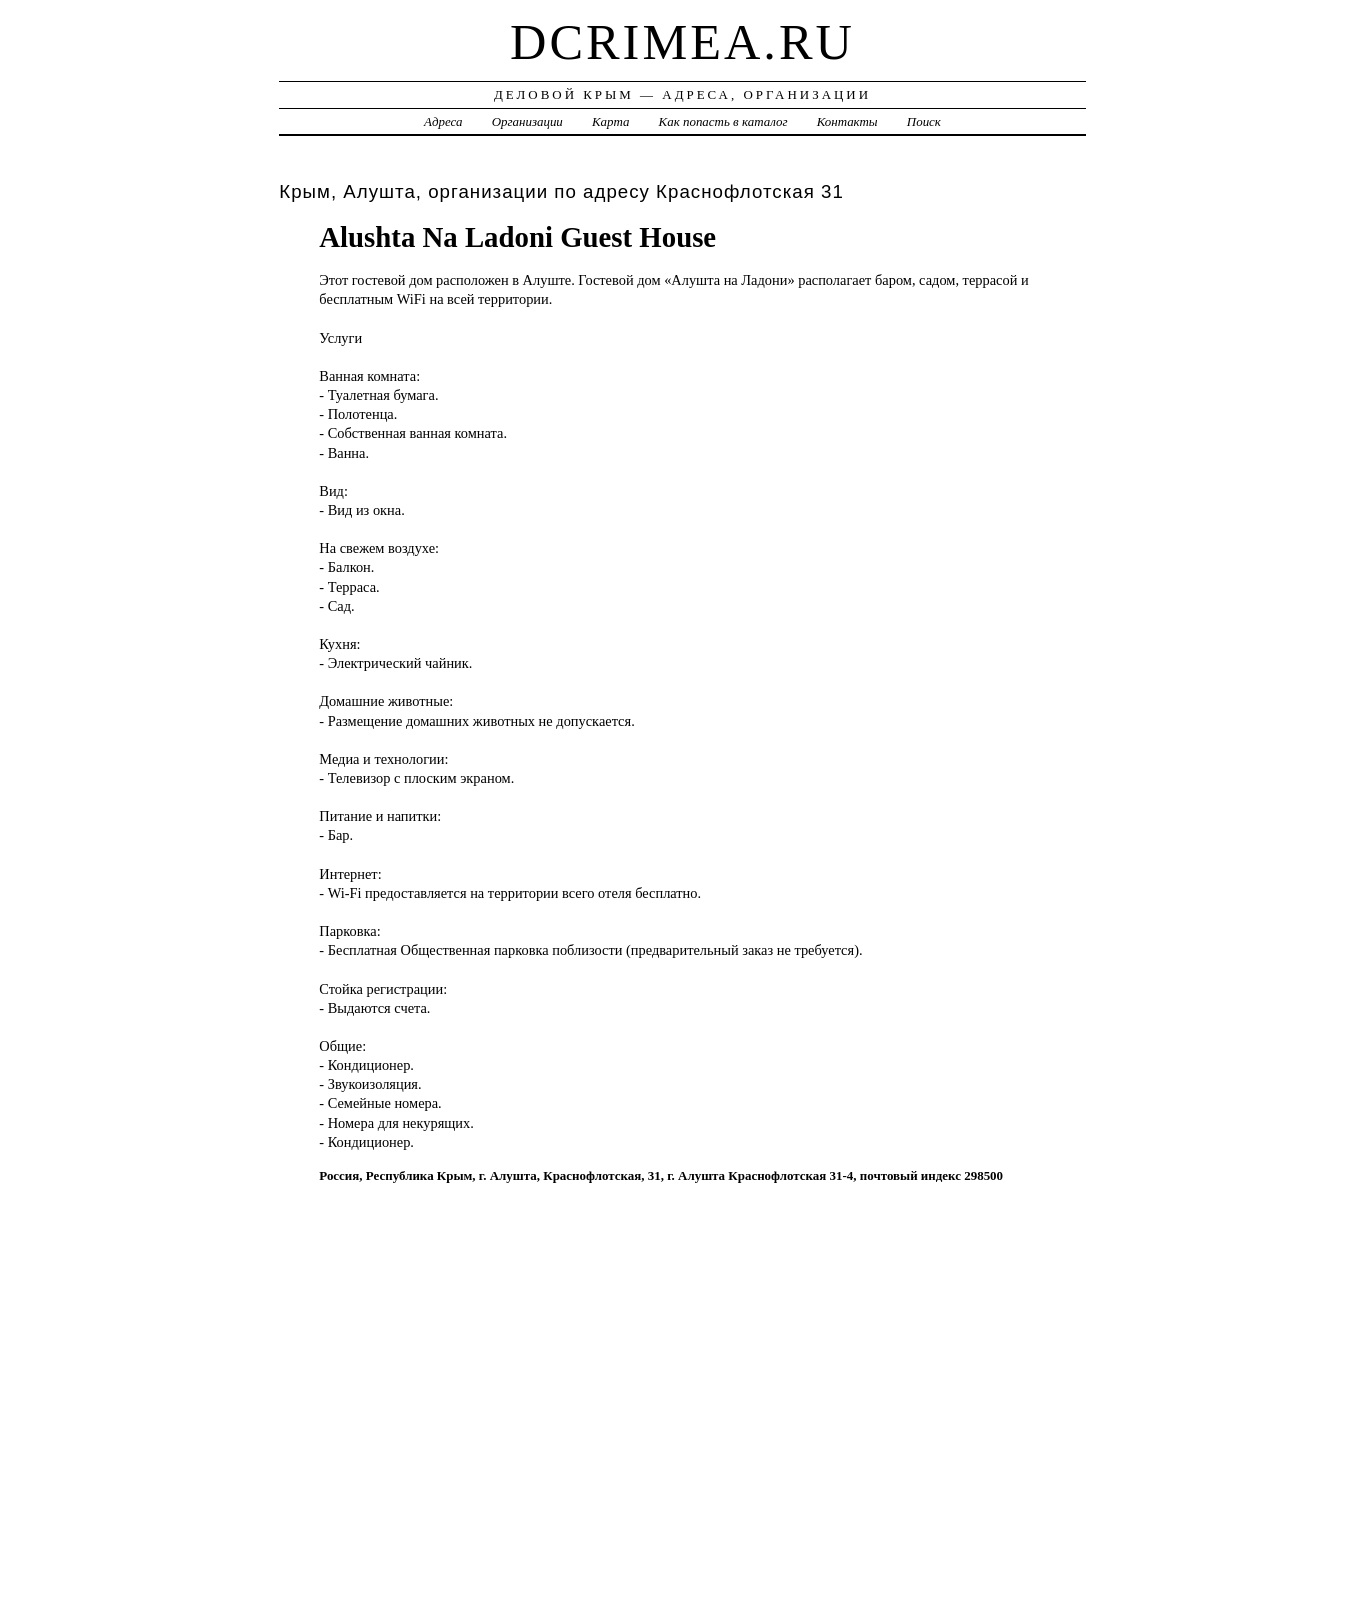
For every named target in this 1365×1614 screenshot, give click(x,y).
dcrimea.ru (682, 42)
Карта (610, 121)
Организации (527, 121)
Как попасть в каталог (723, 121)
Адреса (443, 121)
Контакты (847, 121)
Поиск (924, 121)
